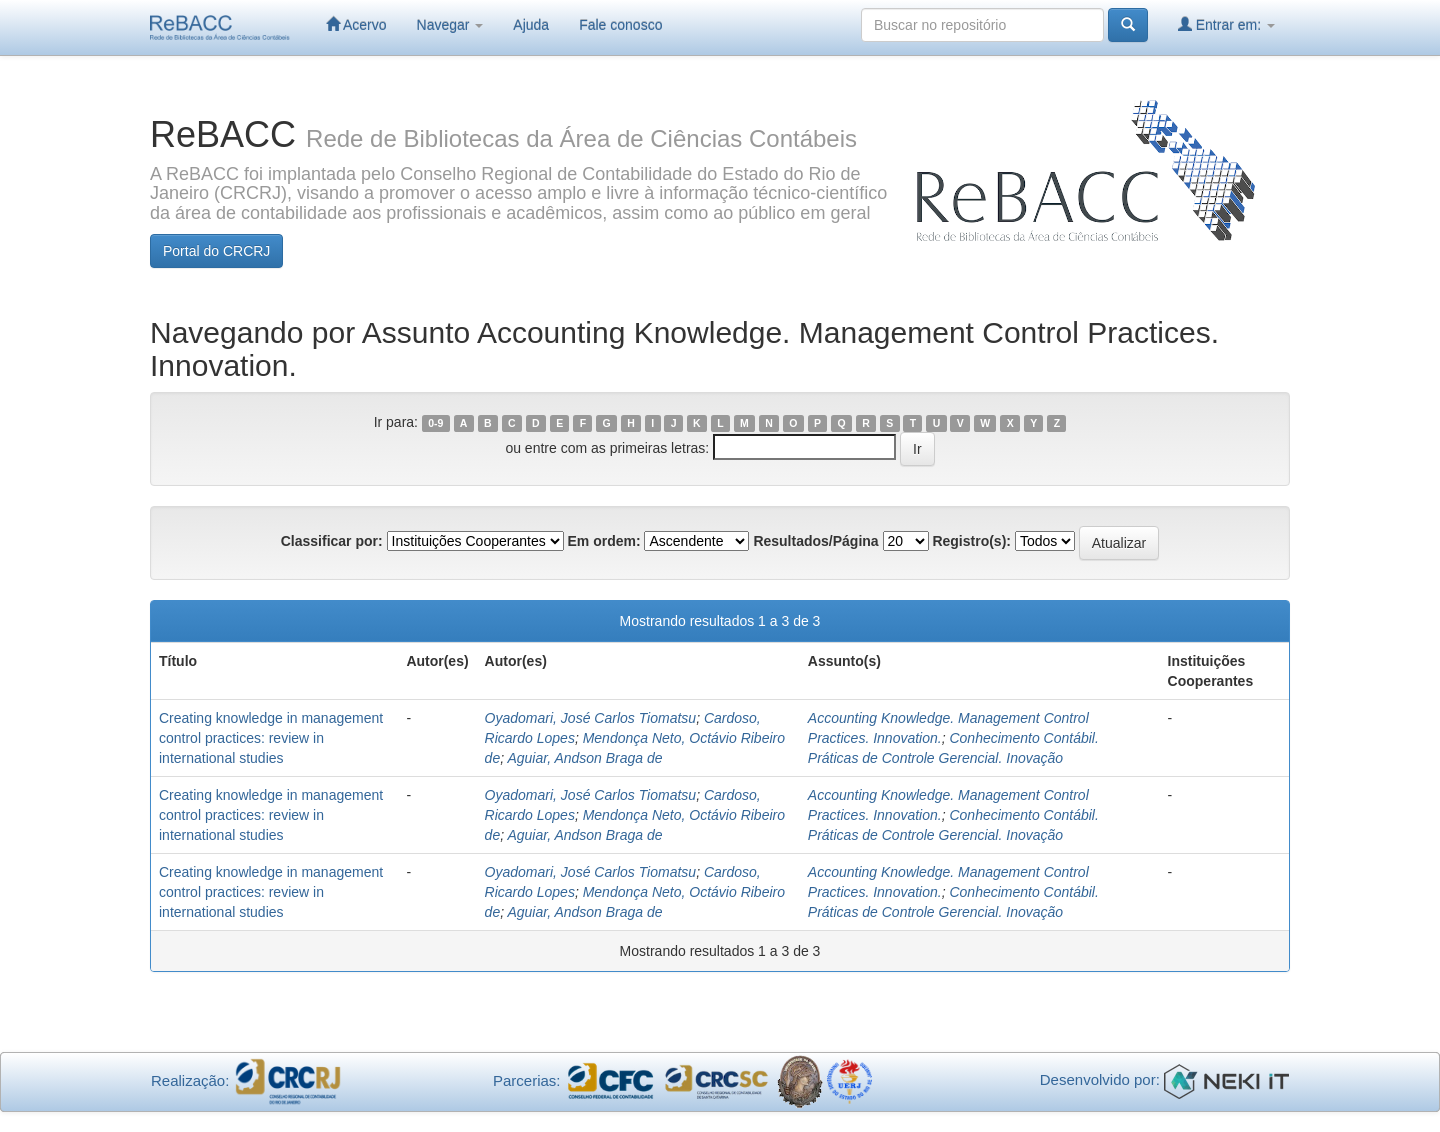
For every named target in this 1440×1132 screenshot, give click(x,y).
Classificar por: (332, 541)
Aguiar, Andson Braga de (584, 758)
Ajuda (531, 25)
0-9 (435, 423)
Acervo (356, 24)
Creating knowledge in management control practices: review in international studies (271, 738)
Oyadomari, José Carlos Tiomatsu (591, 718)
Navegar (450, 25)
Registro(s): (971, 541)
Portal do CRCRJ (216, 251)
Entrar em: (1226, 24)
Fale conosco (620, 25)
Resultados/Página (815, 541)
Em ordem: (603, 541)
